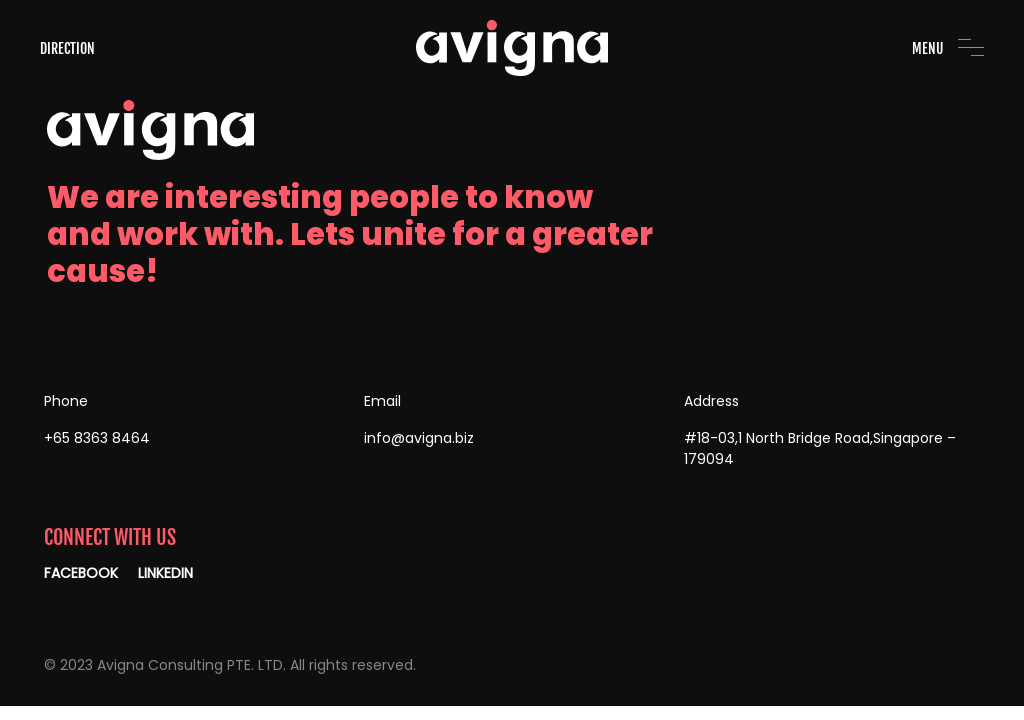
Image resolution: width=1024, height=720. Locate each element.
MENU (927, 48)
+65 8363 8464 (97, 438)
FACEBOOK (81, 573)
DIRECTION (67, 48)
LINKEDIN (165, 573)
